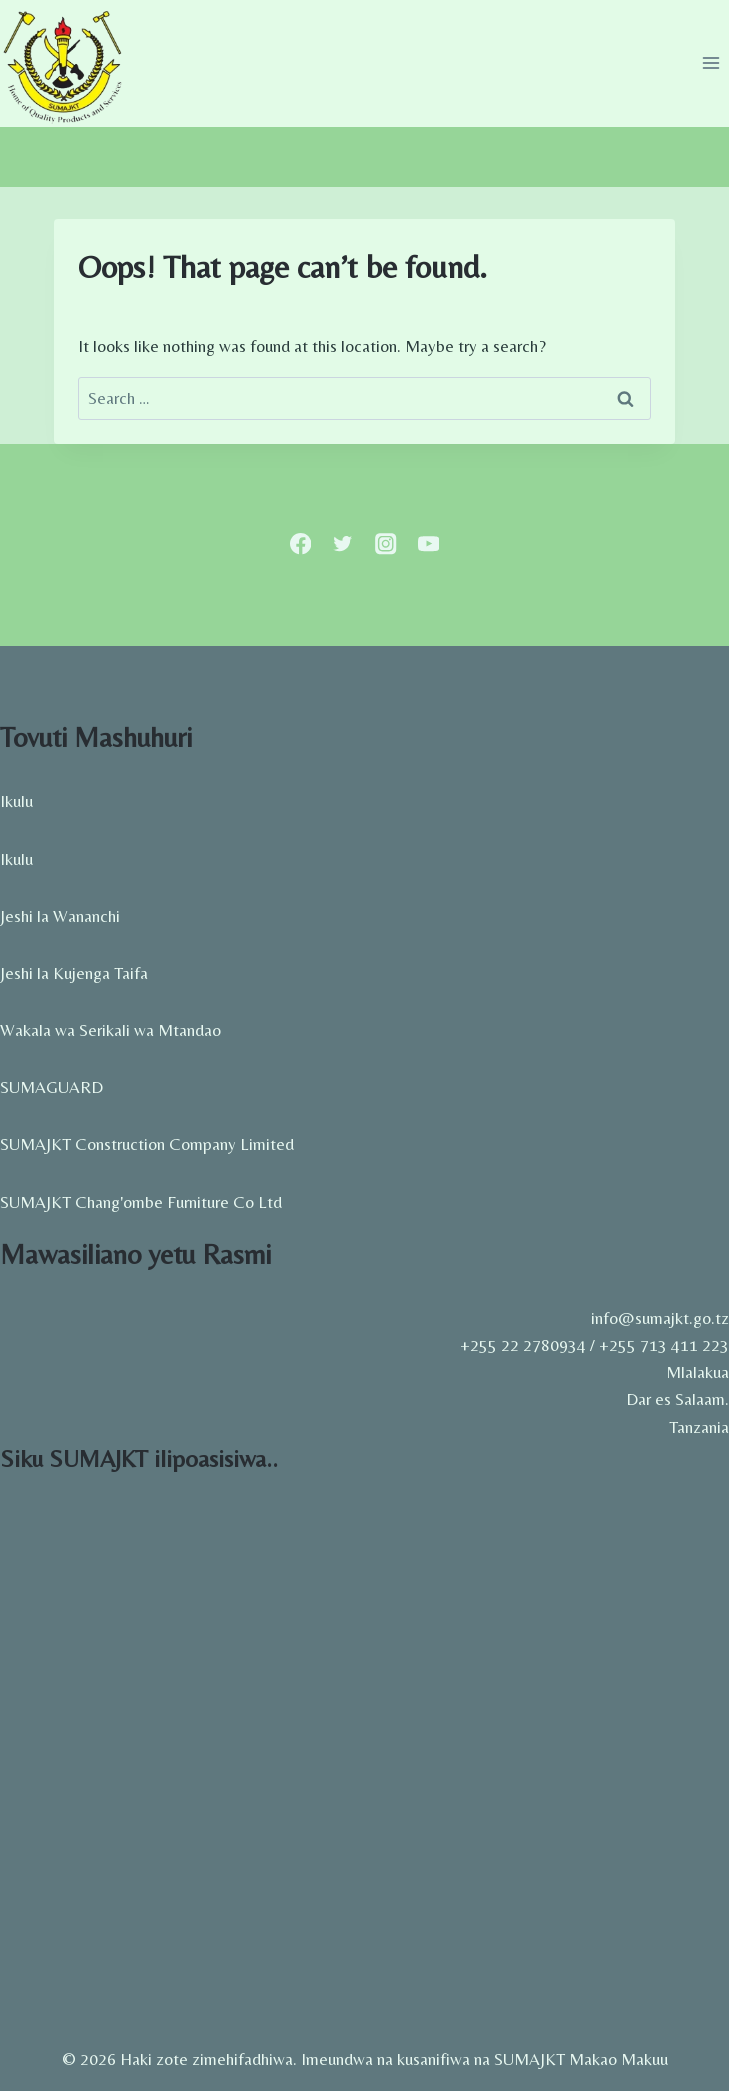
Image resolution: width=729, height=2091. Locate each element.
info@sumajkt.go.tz (660, 1318)
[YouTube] (428, 543)
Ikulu (16, 801)
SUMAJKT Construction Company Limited (147, 1144)
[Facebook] (300, 543)
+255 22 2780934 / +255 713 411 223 (594, 1345)
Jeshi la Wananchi (60, 916)
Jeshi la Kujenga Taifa (74, 973)
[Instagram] (386, 543)
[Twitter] (343, 543)
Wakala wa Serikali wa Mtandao (110, 1030)
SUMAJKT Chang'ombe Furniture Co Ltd (141, 1202)
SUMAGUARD (51, 1087)
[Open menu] (710, 63)
